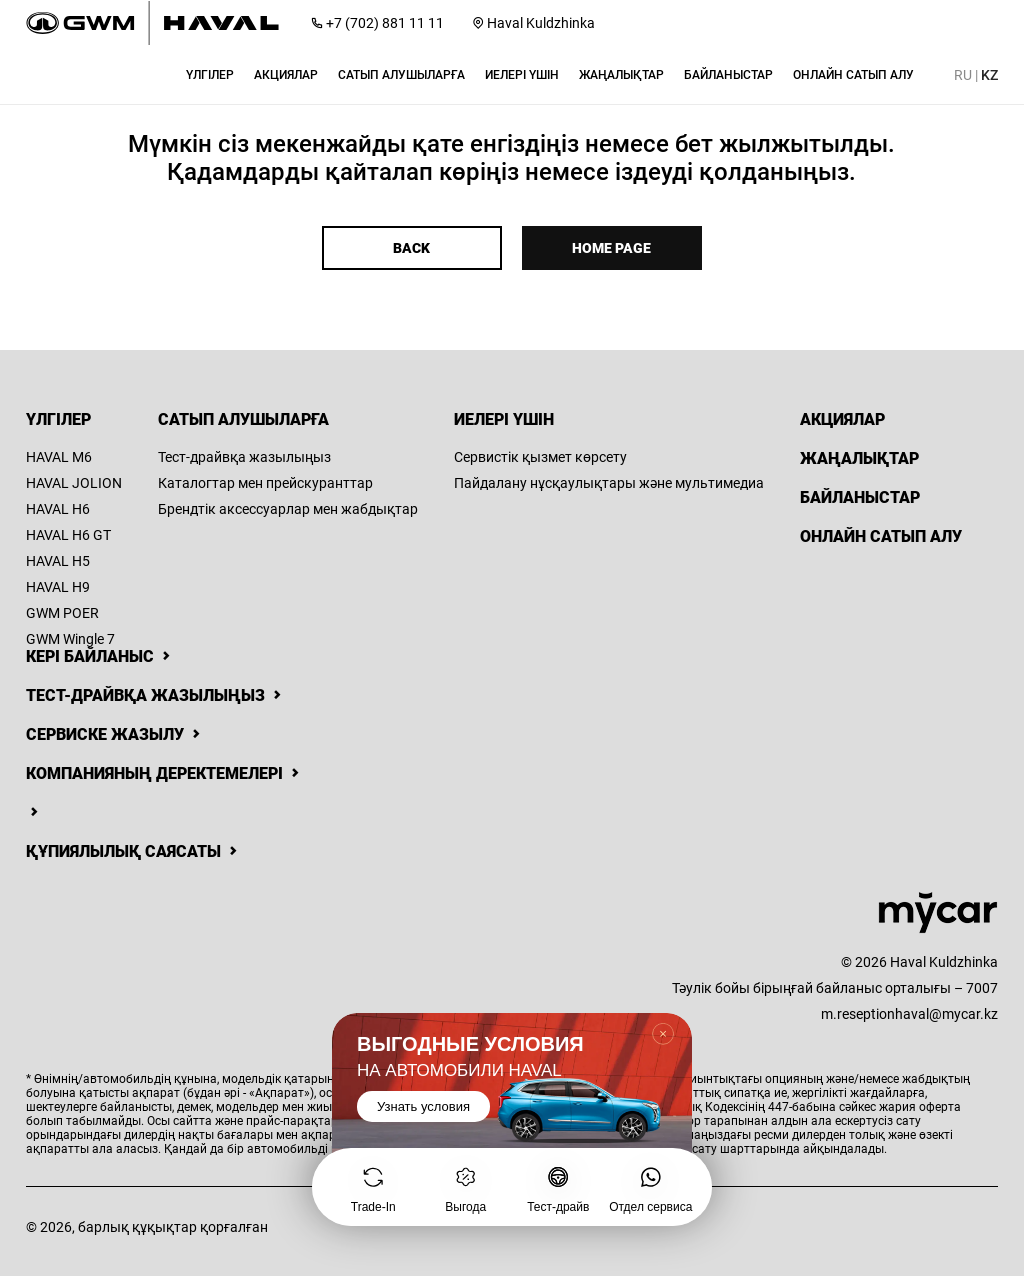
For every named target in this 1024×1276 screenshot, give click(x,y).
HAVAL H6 (58, 509)
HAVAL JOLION (74, 483)
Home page (611, 248)
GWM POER (62, 613)
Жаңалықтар (859, 458)
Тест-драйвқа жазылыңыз (244, 457)
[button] (210, 75)
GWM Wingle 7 (70, 639)
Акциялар (842, 419)
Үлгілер (58, 419)
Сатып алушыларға (243, 419)
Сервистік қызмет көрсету (540, 457)
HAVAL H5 (58, 561)
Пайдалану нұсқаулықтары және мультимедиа (609, 483)
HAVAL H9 (58, 587)
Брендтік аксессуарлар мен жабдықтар (288, 509)
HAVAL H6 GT (68, 535)
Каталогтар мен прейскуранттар (265, 483)
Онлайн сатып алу (881, 536)
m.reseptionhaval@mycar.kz (909, 1014)
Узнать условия (423, 1106)
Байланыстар (860, 497)
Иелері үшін (504, 419)
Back (411, 248)
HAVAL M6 (59, 457)
